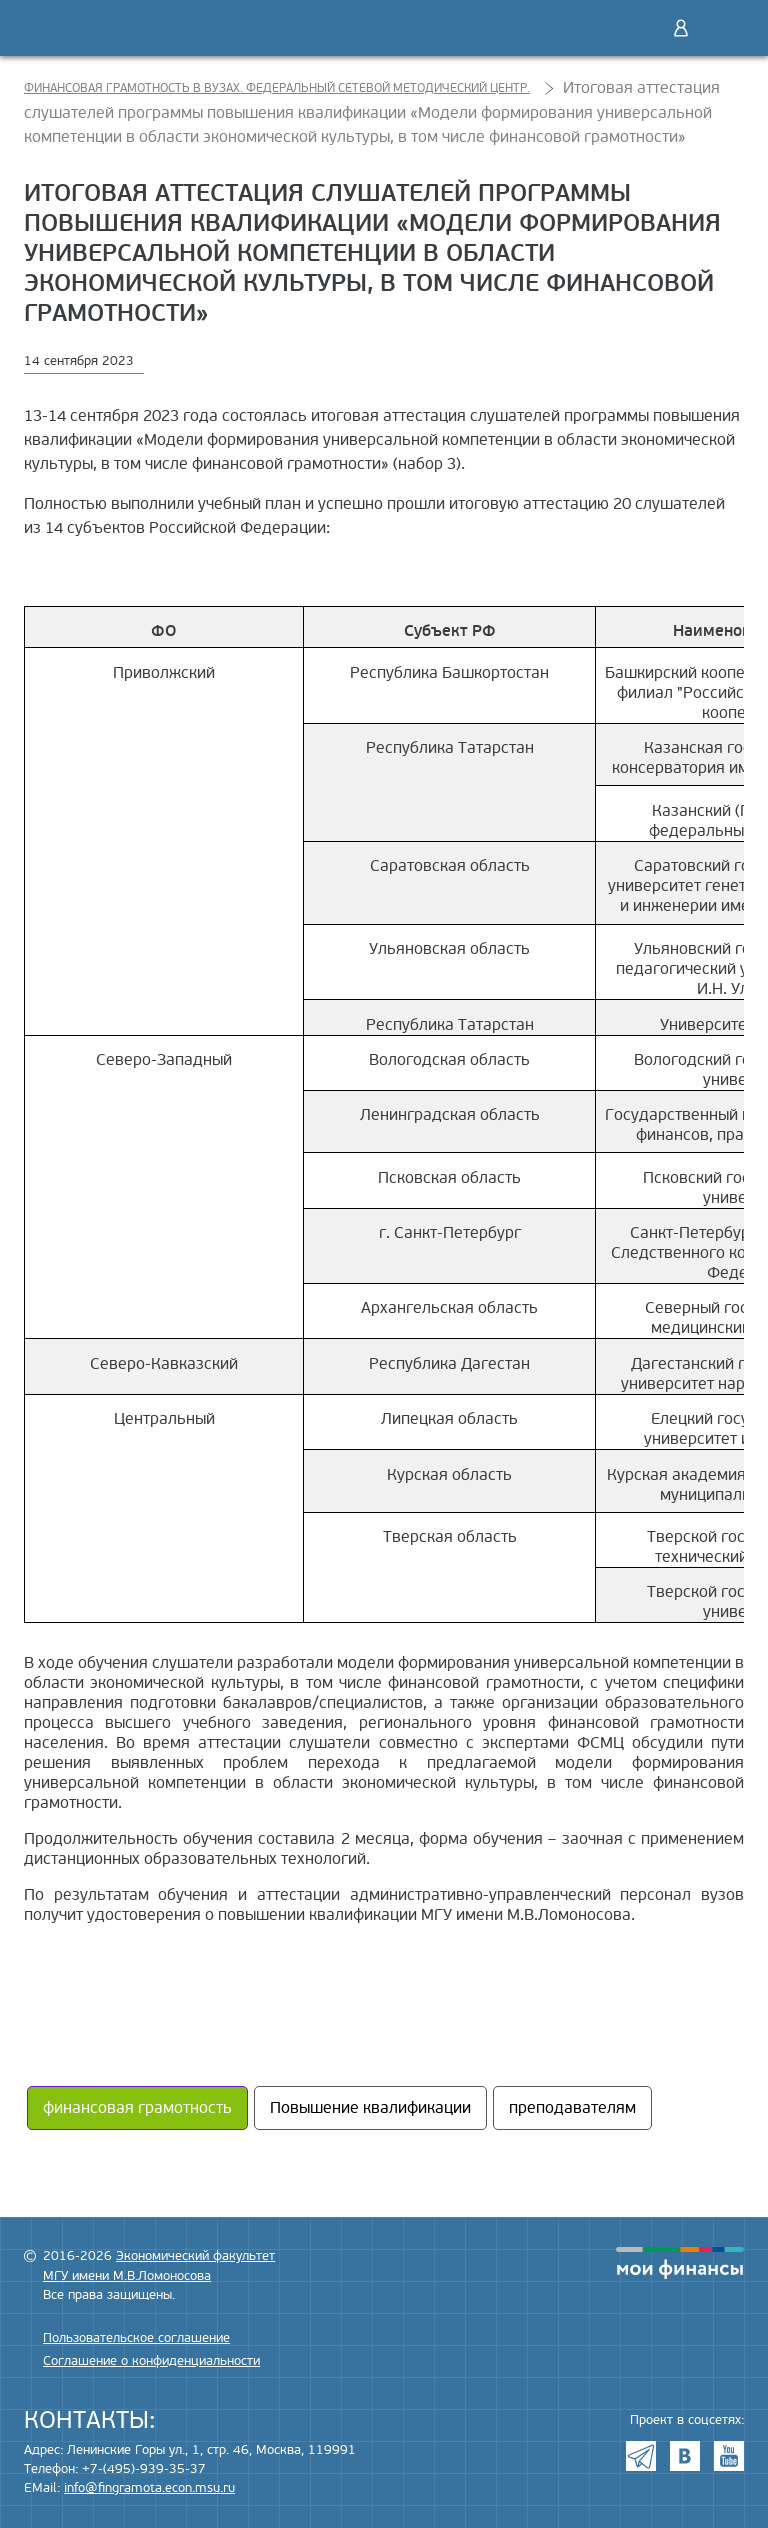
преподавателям (572, 2108)
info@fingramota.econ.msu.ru (149, 2488)
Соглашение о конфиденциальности (151, 2361)
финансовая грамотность (137, 2108)
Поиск (639, 28)
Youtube (729, 2456)
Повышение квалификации (370, 2108)
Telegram (641, 2456)
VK (685, 2456)
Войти (681, 28)
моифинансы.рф (680, 2263)
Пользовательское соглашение (136, 2338)
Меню (723, 28)
